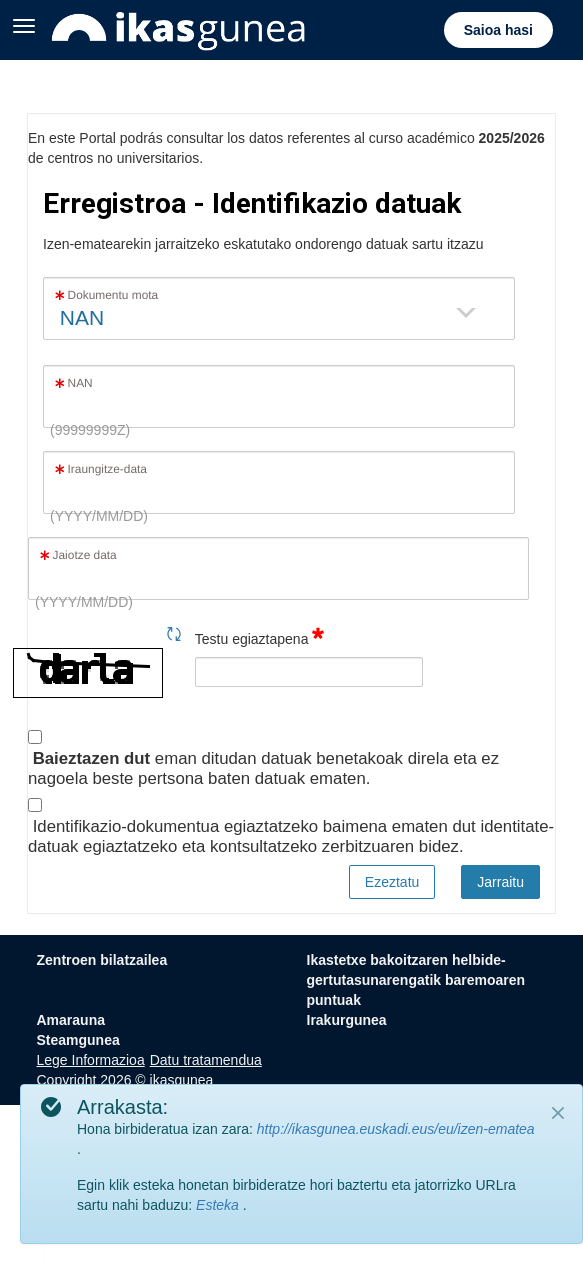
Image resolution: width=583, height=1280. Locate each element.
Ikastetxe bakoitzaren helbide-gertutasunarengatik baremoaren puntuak (416, 980)
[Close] (558, 1113)
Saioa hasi (498, 30)
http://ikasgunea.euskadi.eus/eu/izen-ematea (396, 1129)
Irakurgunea (347, 1020)
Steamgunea (78, 1040)
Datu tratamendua (206, 1060)
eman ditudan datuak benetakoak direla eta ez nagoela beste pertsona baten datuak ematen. (263, 768)
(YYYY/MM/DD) (99, 516)
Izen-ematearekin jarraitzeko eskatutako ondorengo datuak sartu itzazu (263, 244)
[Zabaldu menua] (24, 24)
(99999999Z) (90, 430)
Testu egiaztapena (260, 635)
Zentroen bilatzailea (102, 960)
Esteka (219, 1205)
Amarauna (71, 1020)
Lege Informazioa (91, 1060)
